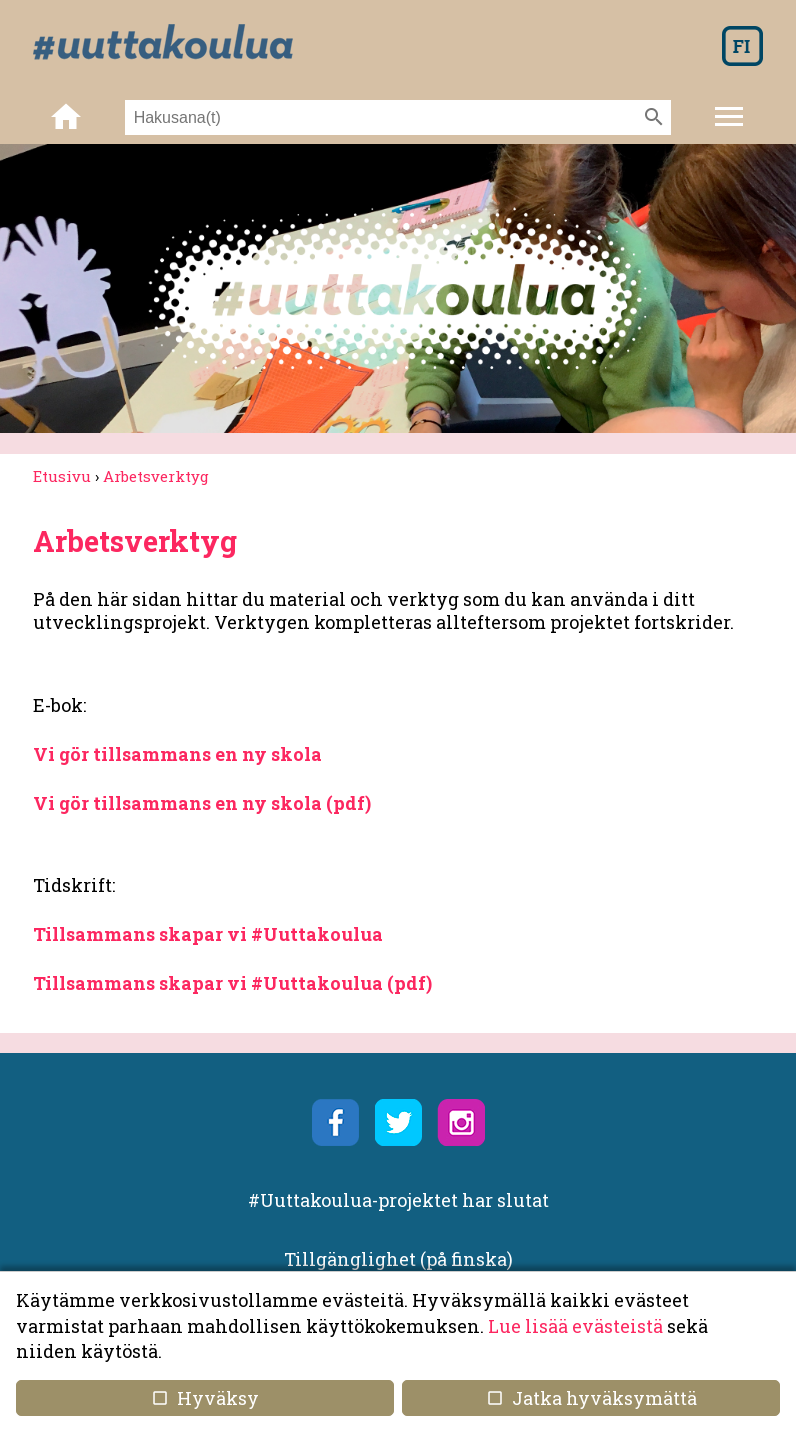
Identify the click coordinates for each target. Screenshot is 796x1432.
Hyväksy (205, 1398)
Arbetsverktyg (156, 476)
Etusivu (62, 476)
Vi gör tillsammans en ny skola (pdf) (202, 803)
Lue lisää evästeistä (575, 1326)
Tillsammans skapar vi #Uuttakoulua (208, 934)
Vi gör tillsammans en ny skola (177, 754)
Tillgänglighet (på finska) (398, 1259)
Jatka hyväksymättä (590, 1398)
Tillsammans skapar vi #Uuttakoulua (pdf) (232, 983)
